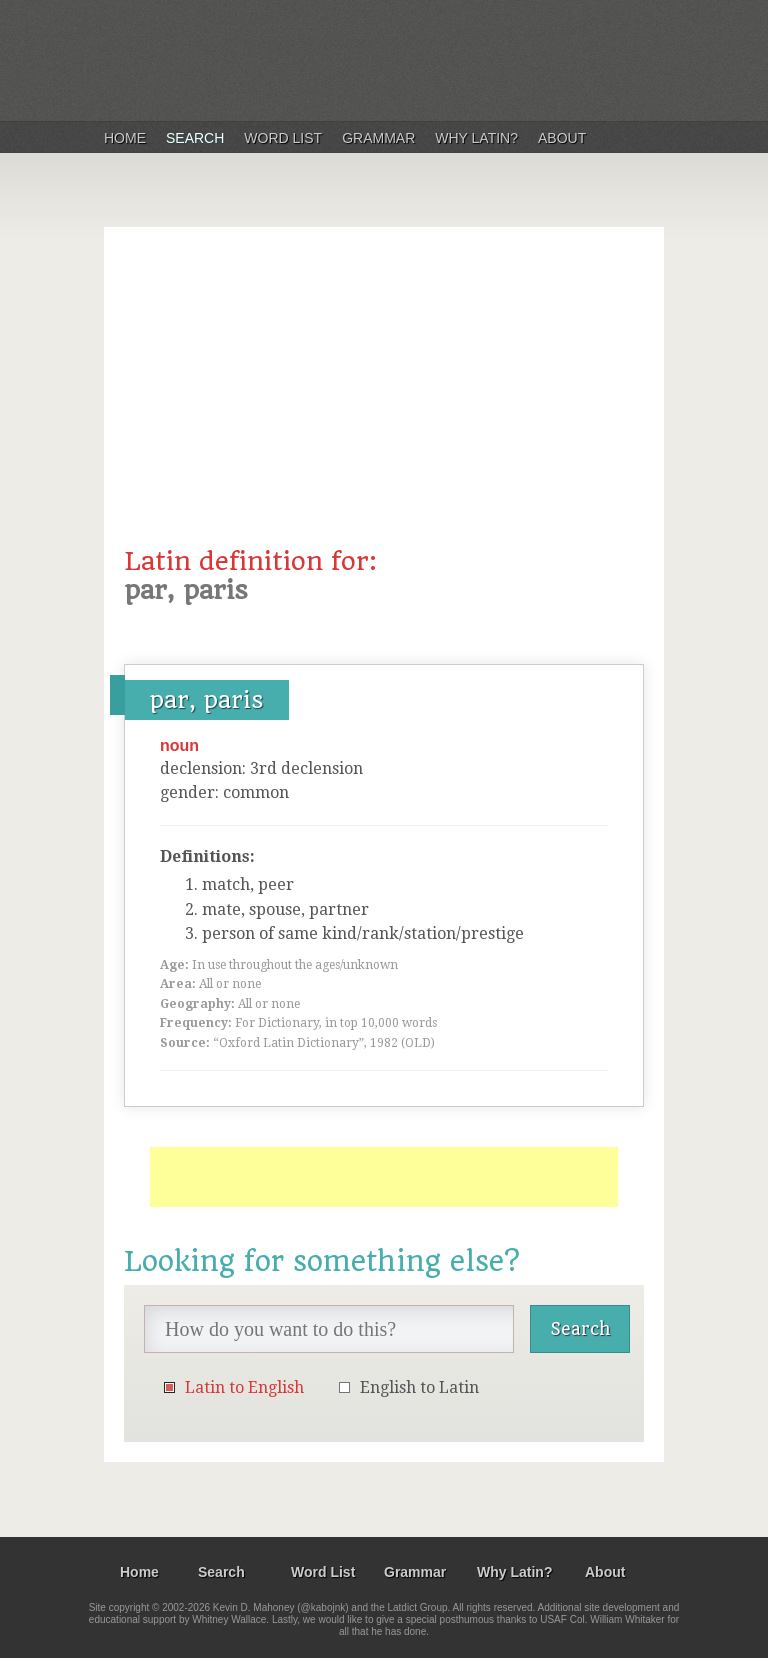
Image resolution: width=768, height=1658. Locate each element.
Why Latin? (476, 138)
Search (195, 138)
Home (125, 138)
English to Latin (419, 1387)
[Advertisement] (384, 397)
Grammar (378, 138)
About (562, 138)
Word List (283, 138)
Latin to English (244, 1387)
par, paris (207, 700)
